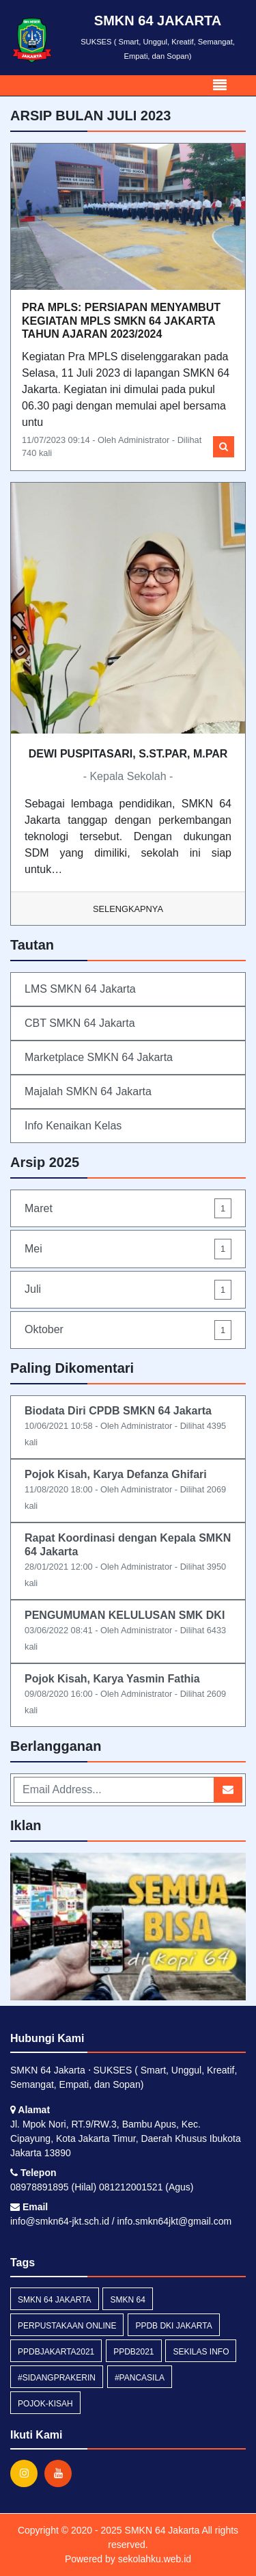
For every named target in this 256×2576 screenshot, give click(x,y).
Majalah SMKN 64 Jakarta (88, 1091)
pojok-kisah (45, 2404)
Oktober (128, 1330)
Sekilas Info (201, 2352)
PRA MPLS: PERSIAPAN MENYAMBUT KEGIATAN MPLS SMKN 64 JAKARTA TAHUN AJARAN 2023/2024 (121, 320)
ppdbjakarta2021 (56, 2352)
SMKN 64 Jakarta (161, 2530)
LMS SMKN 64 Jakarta (80, 989)
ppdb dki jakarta (173, 2326)
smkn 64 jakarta (54, 2300)
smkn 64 (127, 2300)
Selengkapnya (128, 909)
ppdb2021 (133, 2352)
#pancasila (140, 2378)
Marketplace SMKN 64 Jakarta (99, 1057)
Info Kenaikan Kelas (73, 1125)
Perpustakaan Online (67, 2326)
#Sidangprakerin (57, 2378)
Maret (128, 1208)
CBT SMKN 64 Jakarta (80, 1023)
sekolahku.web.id (154, 2558)
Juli (128, 1290)
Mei (128, 1249)
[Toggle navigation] (220, 85)
